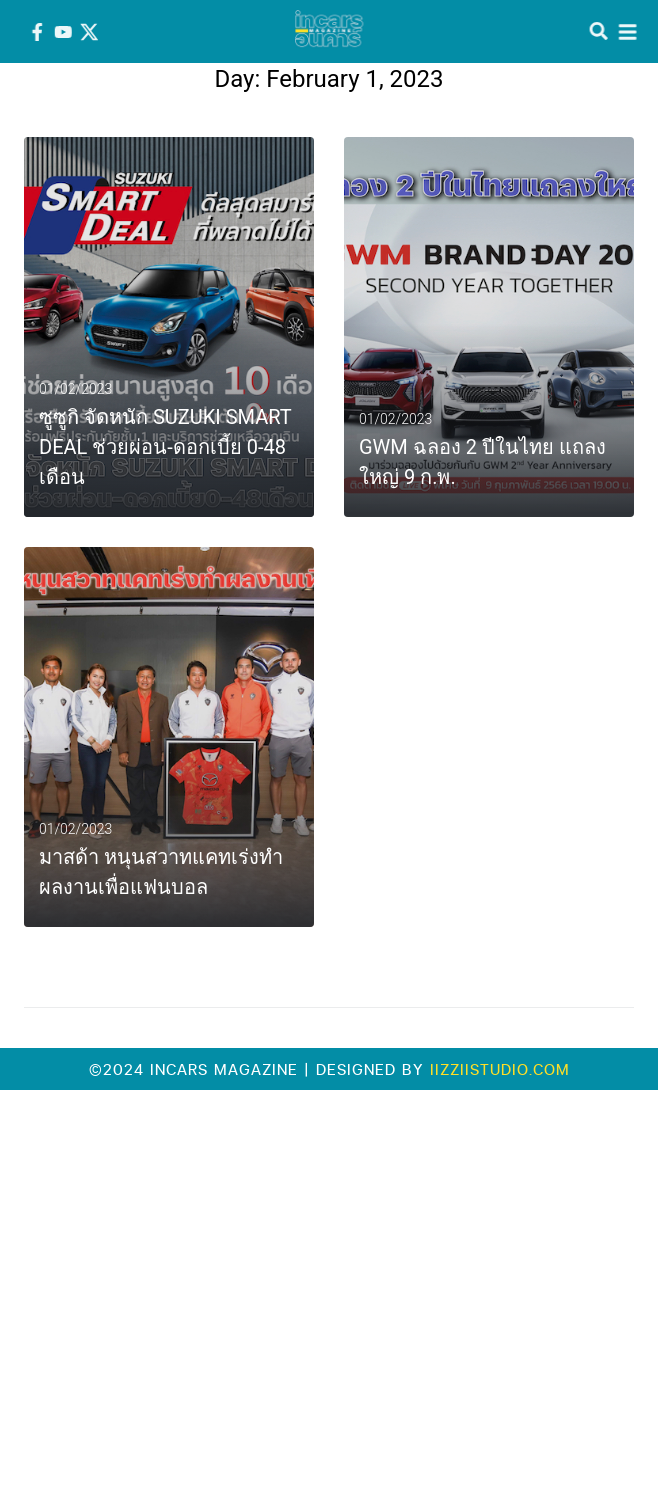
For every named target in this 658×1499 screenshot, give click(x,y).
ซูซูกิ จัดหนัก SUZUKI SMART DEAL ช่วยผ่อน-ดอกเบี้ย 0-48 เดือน (165, 447)
